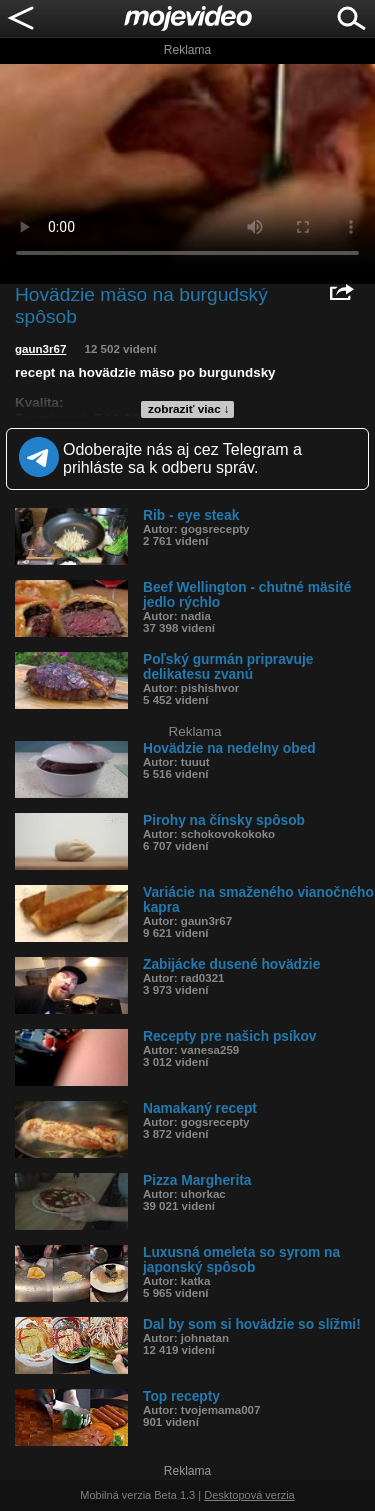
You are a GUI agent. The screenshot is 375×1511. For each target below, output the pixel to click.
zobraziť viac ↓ (189, 409)
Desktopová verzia (249, 1495)
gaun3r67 (40, 349)
